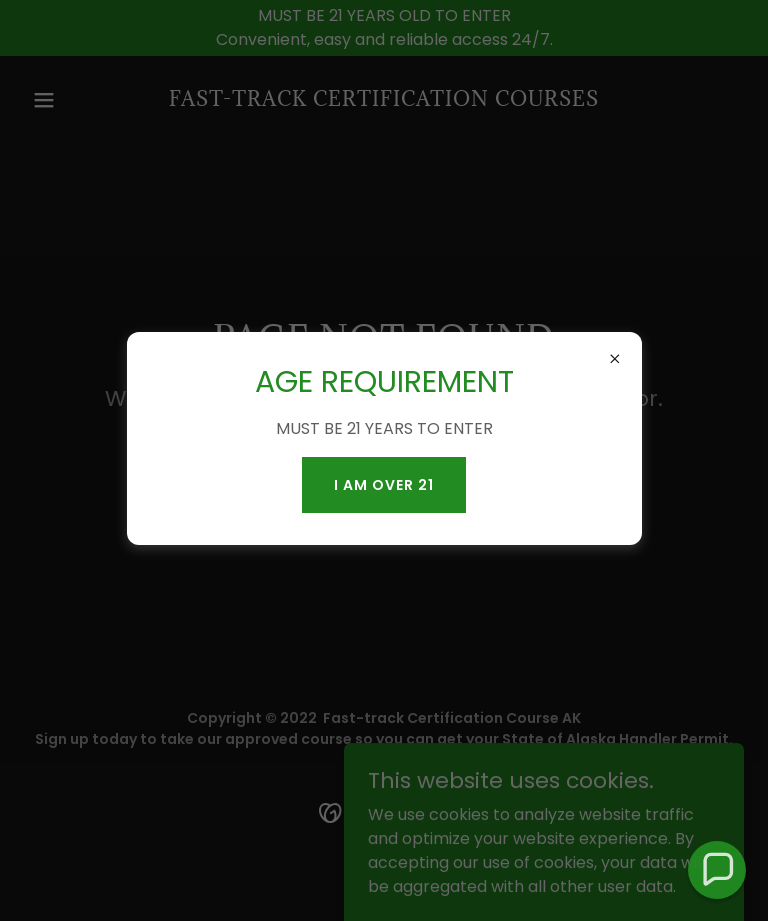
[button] (717, 870)
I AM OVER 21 (384, 485)
